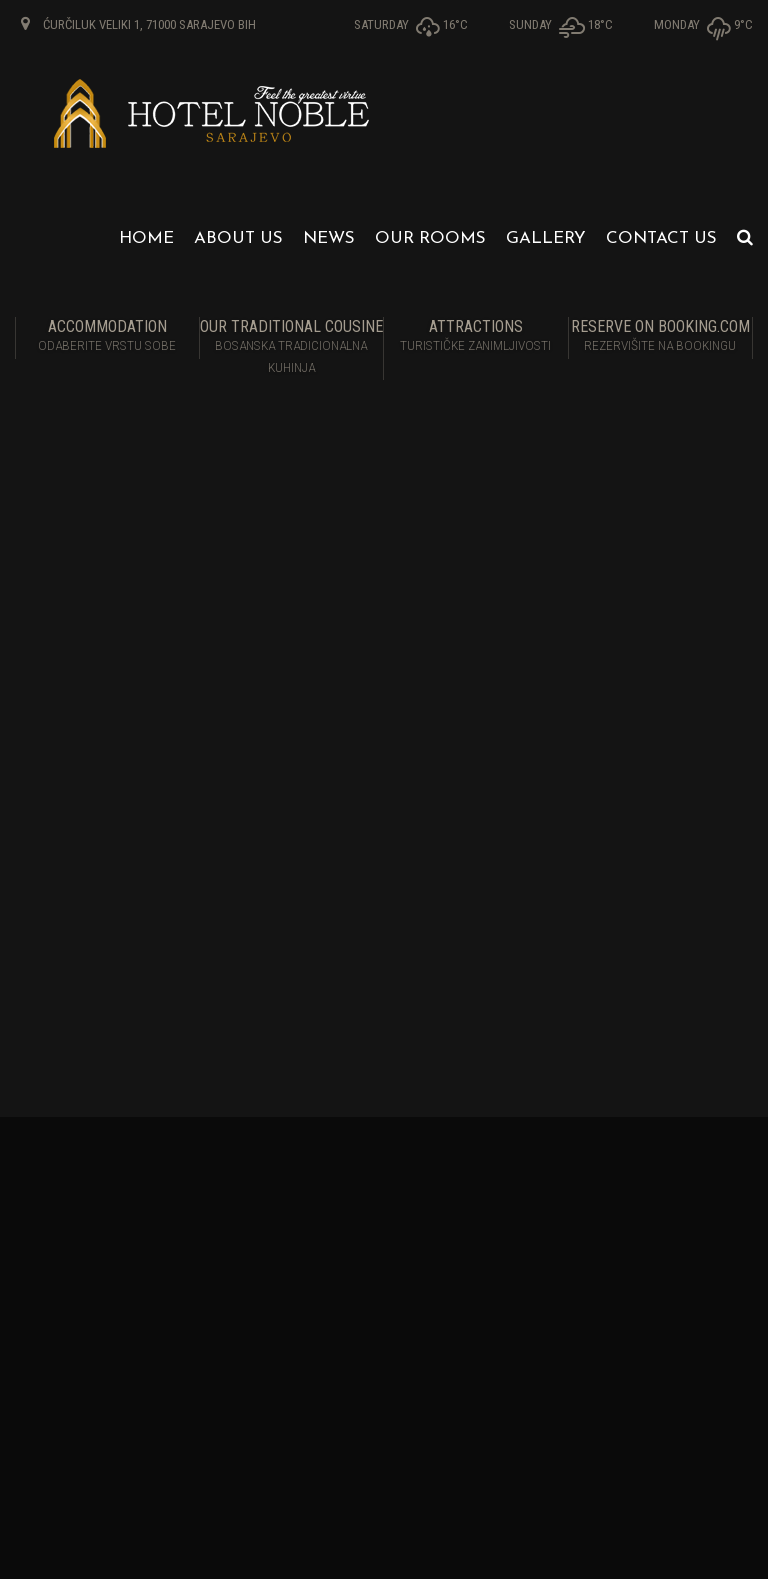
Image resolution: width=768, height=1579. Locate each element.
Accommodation (107, 337)
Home (146, 238)
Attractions (476, 337)
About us (238, 238)
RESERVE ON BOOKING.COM (661, 337)
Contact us (661, 238)
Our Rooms (430, 238)
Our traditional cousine (292, 348)
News (329, 238)
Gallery (546, 238)
